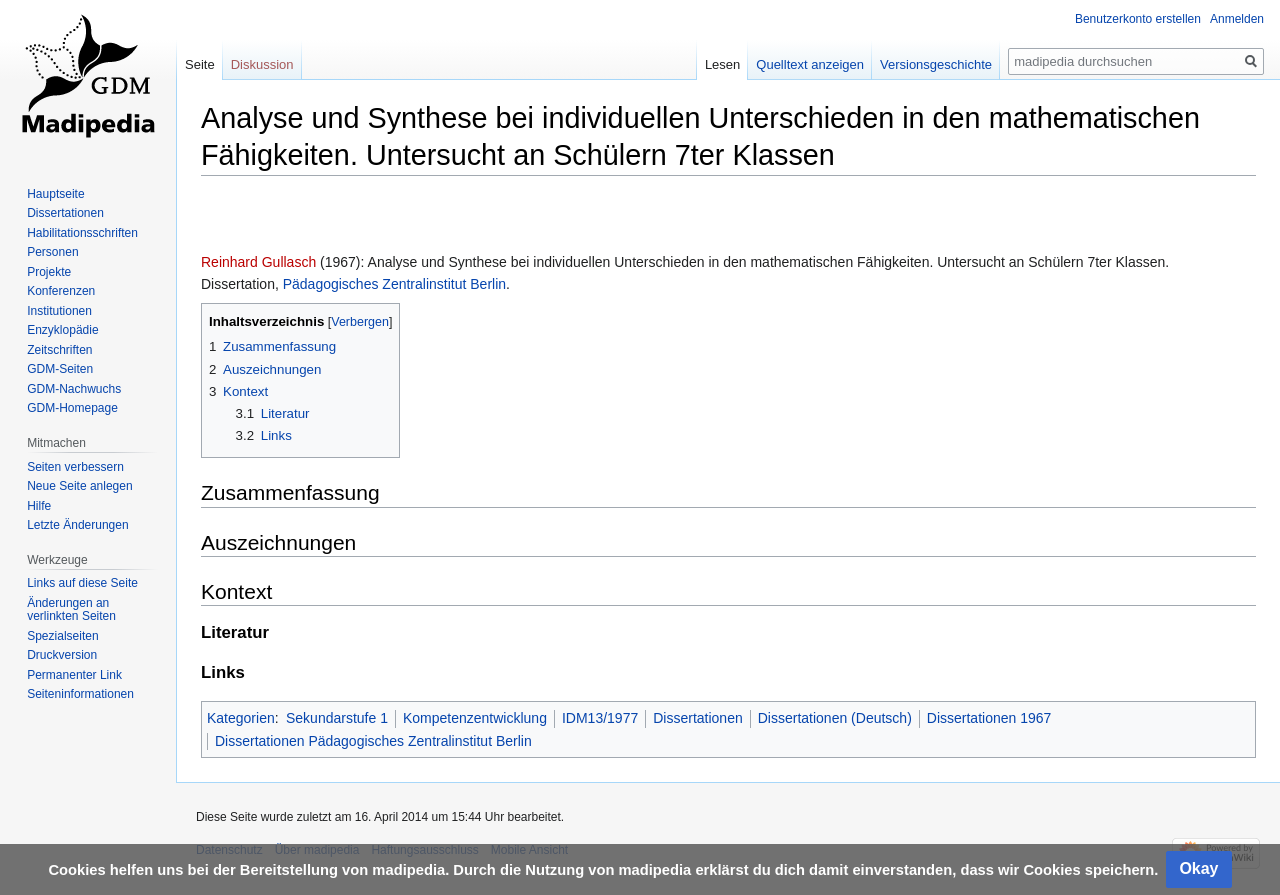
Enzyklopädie (62, 330)
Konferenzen (61, 291)
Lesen (722, 64)
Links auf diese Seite (82, 583)
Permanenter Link (74, 675)
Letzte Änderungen (77, 525)
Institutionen (59, 311)
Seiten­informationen (80, 694)
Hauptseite (55, 194)
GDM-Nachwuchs (74, 389)
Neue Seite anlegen (79, 486)
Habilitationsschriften (82, 233)
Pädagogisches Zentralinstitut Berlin (394, 284)
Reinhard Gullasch (258, 262)
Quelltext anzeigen (810, 64)
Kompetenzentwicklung (475, 718)
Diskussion (262, 64)
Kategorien (241, 718)
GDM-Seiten (60, 369)
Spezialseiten (62, 636)
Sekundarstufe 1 (337, 718)
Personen (52, 252)
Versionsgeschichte (936, 64)
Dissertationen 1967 (989, 718)
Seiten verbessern (75, 467)
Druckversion (62, 655)
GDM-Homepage (72, 408)
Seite (200, 64)
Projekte (49, 272)
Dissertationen (698, 718)
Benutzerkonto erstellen (1138, 19)
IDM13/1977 (600, 718)
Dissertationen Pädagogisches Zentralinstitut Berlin (373, 741)
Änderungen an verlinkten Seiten (71, 610)
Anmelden (1237, 19)
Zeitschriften (59, 350)
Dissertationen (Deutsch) (835, 718)
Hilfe (39, 506)
